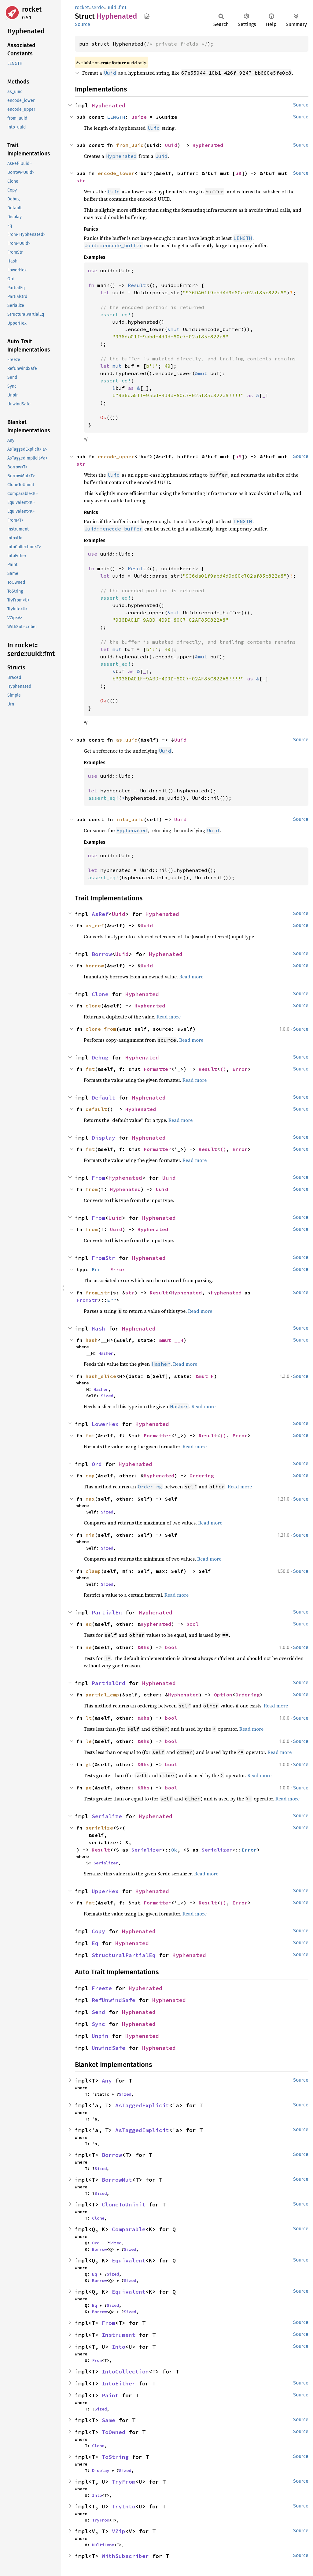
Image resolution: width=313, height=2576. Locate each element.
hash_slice (101, 1376)
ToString (115, 2456)
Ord (97, 1464)
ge (89, 1788)
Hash (98, 1328)
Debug (100, 1057)
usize (139, 117)
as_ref (95, 925)
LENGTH (116, 117)
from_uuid (130, 145)
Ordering (202, 1475)
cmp (90, 1475)
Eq (95, 1943)
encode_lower (116, 173)
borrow (95, 965)
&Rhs (144, 1647)
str (81, 180)
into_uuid (130, 819)
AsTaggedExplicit (142, 2105)
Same (108, 2420)
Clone (100, 994)
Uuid (171, 145)
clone (93, 1006)
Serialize (107, 1816)
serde (97, 7)
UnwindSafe (108, 2047)
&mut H (205, 1376)
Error (240, 1069)
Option (223, 1695)
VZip (118, 2531)
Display (103, 1137)
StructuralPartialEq (124, 1955)
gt (89, 1764)
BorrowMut (117, 2179)
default (96, 1109)
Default (103, 1097)
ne (89, 1647)
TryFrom (123, 2481)
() (223, 1069)
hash (92, 1340)
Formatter (157, 1069)
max (90, 1499)
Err (96, 1269)
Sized (107, 1395)
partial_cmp (102, 1695)
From (98, 1177)
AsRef (100, 914)
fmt (123, 7)
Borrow (102, 954)
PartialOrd (108, 1683)
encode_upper (116, 456)
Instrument (118, 2334)
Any (107, 2080)
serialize (99, 1828)
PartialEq (107, 1612)
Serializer (146, 1850)
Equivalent (128, 2260)
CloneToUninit (123, 2204)
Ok (174, 1850)
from (92, 1189)
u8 (238, 173)
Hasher (105, 1353)
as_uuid (127, 740)
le (89, 1741)
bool (192, 1624)
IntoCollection (125, 2371)
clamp (93, 1571)
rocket (32, 9)
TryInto (123, 2506)
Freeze (102, 1988)
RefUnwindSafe (113, 2000)
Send (98, 2012)
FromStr (103, 1257)
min (90, 1535)
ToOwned (113, 2432)
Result (208, 1069)
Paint (110, 2395)
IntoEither (118, 2383)
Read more (191, 976)
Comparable (128, 2229)
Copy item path (147, 16)
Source (82, 24)
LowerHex (105, 1424)
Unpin (100, 2035)
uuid (111, 7)
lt (89, 1718)
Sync (98, 2023)
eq (89, 1624)
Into (118, 2346)
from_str (98, 1293)
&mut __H (171, 1340)
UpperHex (105, 1891)
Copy (98, 1931)
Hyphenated (108, 105)
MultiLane (103, 2545)
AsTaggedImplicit (142, 2130)
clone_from (101, 1029)
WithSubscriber (125, 2555)
